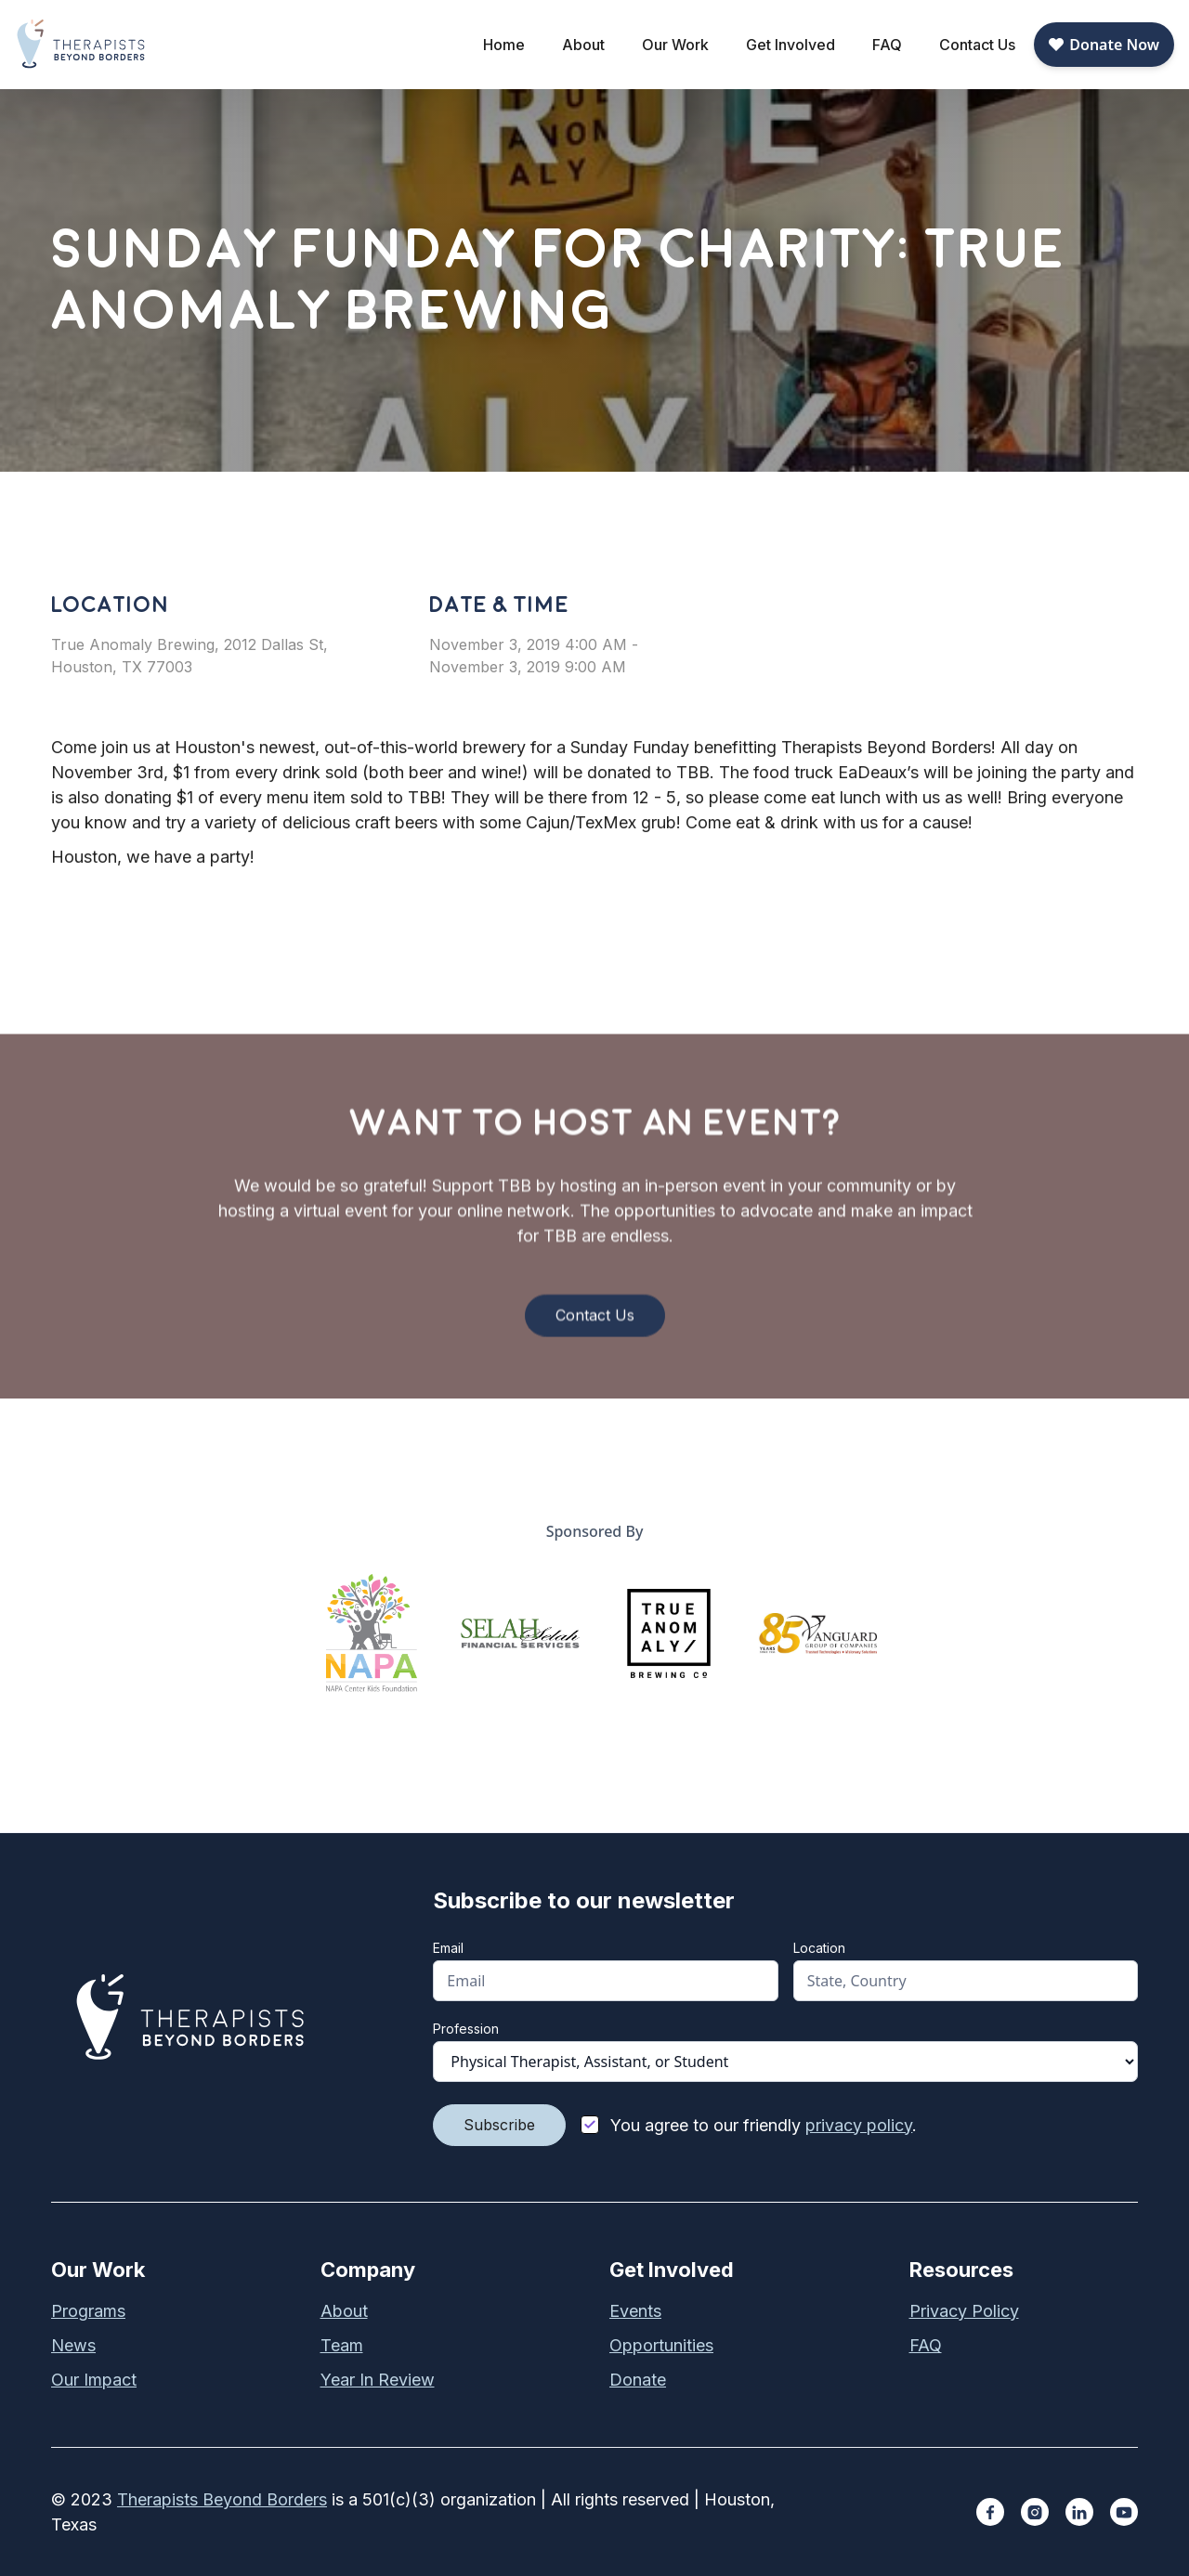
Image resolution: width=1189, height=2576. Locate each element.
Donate (637, 2379)
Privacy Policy (964, 2311)
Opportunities (661, 2345)
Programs (88, 2311)
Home (504, 44)
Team (341, 2345)
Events (635, 2311)
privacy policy (858, 2125)
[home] (82, 44)
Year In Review (377, 2379)
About (344, 2311)
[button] (583, 44)
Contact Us (977, 44)
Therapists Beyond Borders (222, 2499)
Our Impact (94, 2379)
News (73, 2345)
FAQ (887, 44)
